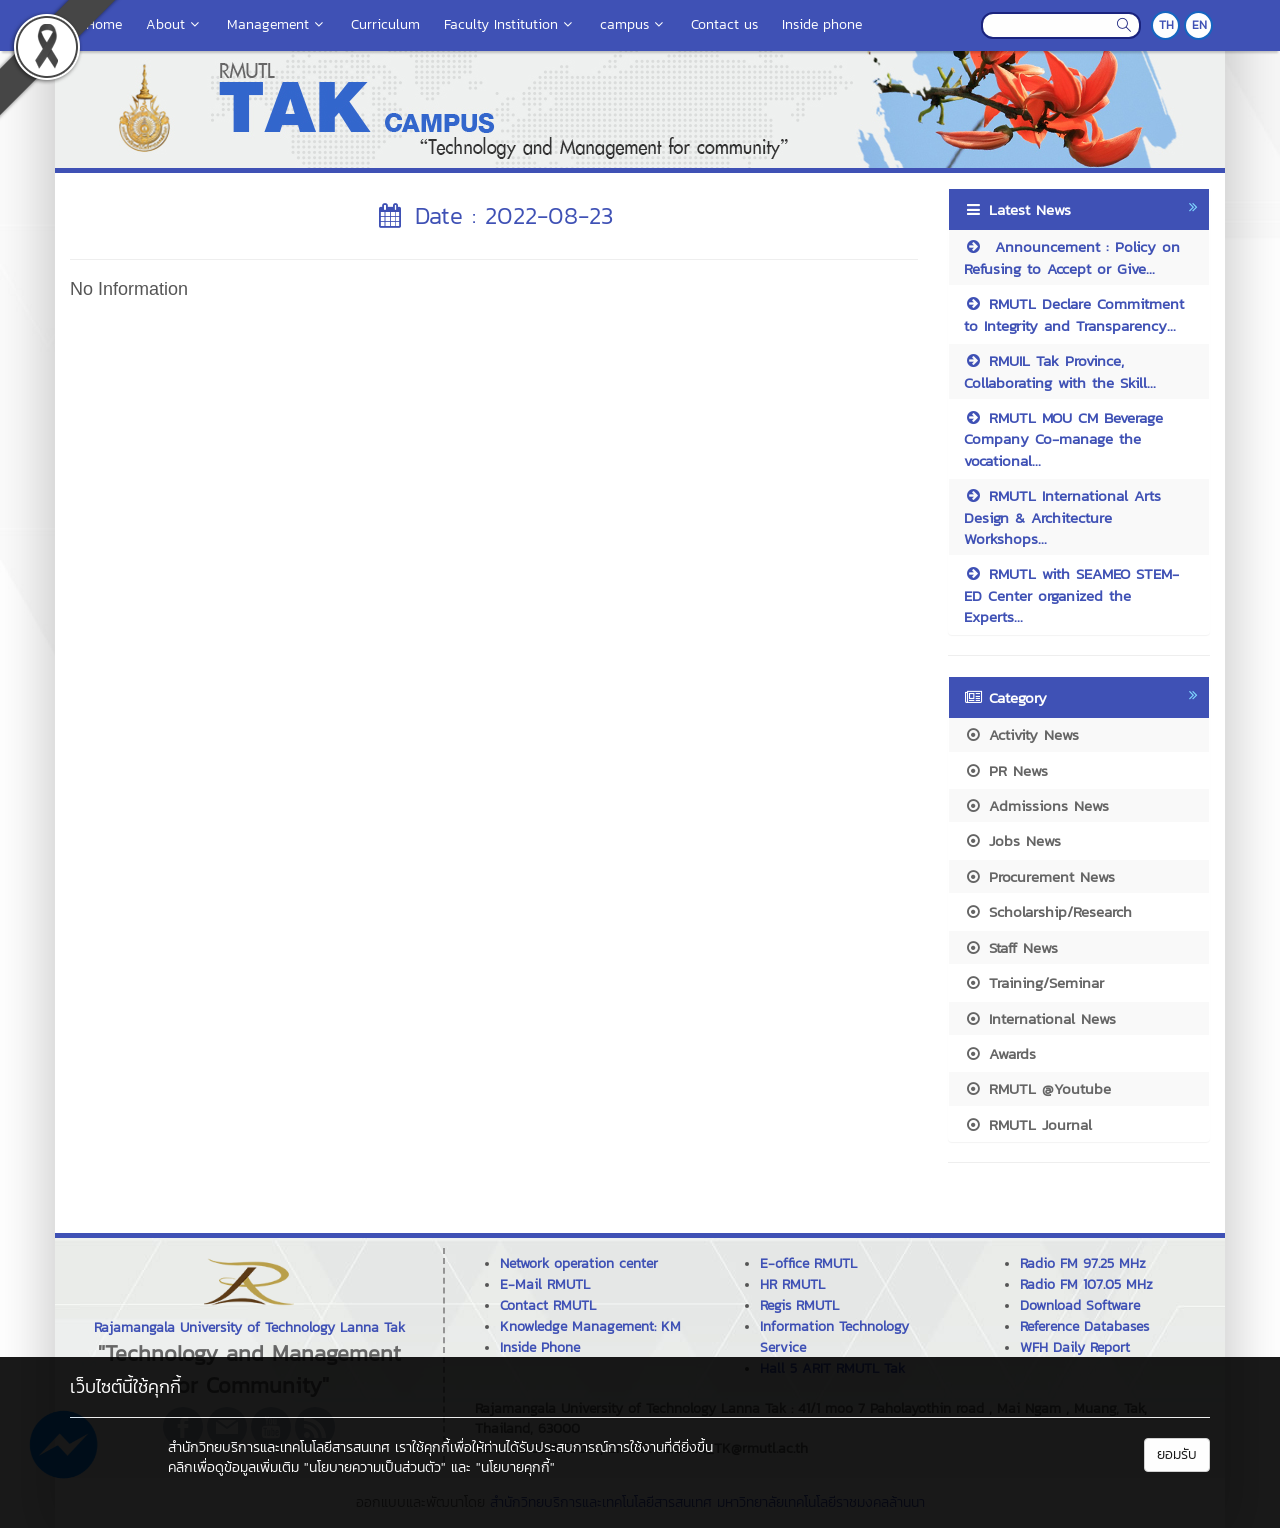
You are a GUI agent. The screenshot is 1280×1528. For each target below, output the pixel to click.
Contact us (724, 24)
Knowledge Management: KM (590, 1326)
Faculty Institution (510, 24)
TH (1166, 25)
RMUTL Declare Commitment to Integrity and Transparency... (1074, 314)
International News (1040, 1018)
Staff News (1011, 947)
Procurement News (1039, 876)
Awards (1000, 1053)
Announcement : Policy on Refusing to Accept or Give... (1072, 257)
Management (277, 24)
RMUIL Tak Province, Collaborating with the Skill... (1060, 371)
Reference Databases (1084, 1326)
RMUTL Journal (1028, 1124)
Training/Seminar (1034, 982)
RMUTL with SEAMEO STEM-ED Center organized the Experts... (1071, 595)
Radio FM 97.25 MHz (1083, 1263)
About (174, 24)
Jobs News (1012, 840)
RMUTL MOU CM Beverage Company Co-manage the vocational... (1063, 439)
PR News (1006, 770)
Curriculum (385, 24)
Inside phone (822, 24)
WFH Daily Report (1075, 1347)
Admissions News (1036, 805)
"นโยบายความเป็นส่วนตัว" (375, 1467)
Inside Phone (540, 1347)
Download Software (1080, 1305)
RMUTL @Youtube (1037, 1088)
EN (1199, 25)
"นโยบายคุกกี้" (515, 1467)
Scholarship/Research (1048, 911)
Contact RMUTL (548, 1305)
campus (633, 24)
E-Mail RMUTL (545, 1284)
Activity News (1021, 734)
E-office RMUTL (808, 1263)
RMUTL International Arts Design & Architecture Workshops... (1062, 517)
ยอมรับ (1177, 1454)
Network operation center (579, 1263)
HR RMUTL (792, 1284)
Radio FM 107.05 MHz (1086, 1284)
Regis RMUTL (799, 1305)
